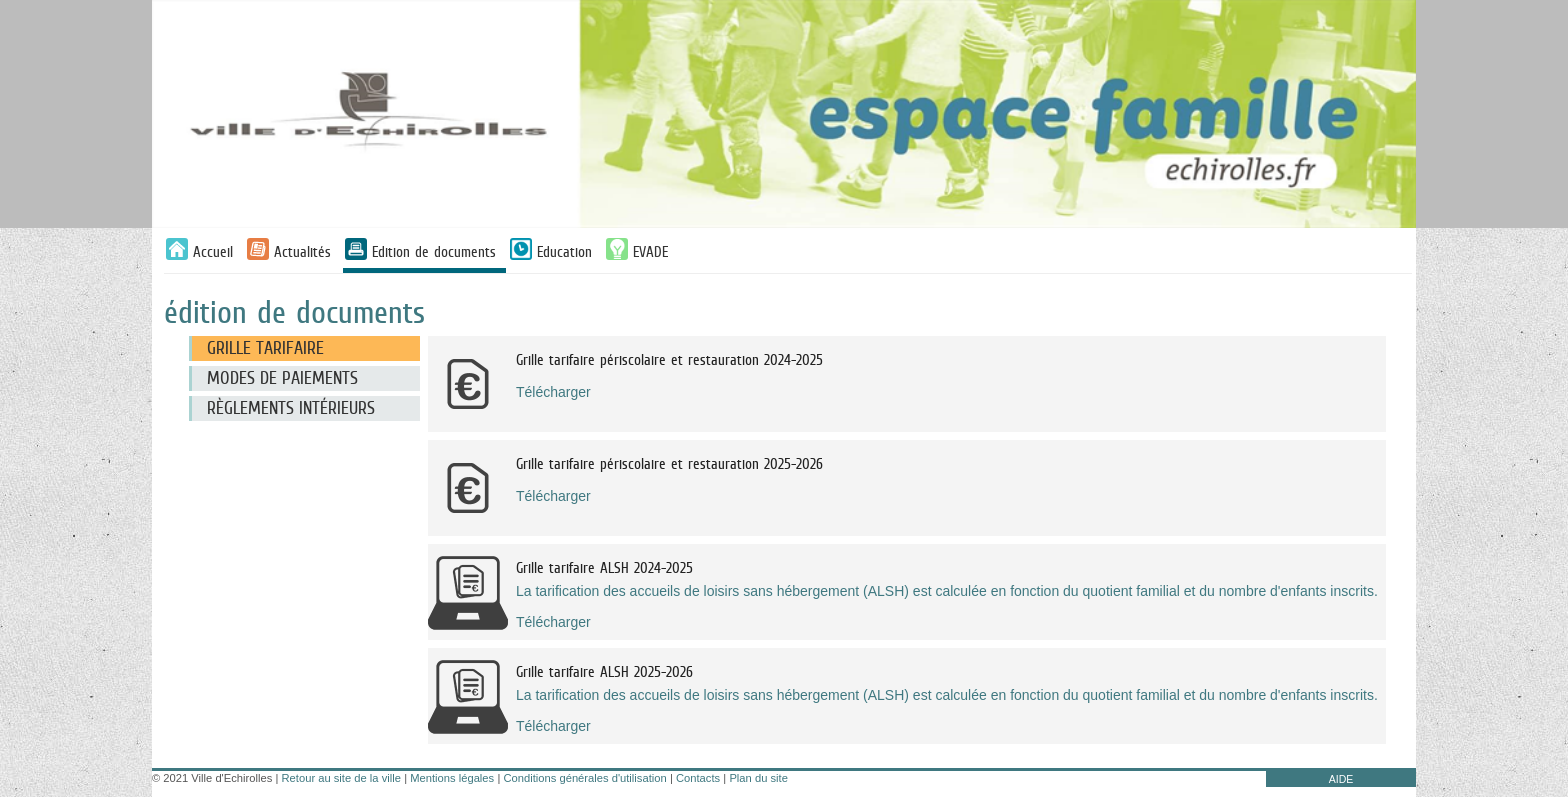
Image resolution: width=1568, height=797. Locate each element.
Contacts (698, 778)
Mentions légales (452, 778)
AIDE (1341, 779)
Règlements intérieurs (291, 408)
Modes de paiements (282, 378)
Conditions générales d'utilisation (584, 778)
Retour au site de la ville (341, 778)
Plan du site (758, 778)
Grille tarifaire (265, 348)
